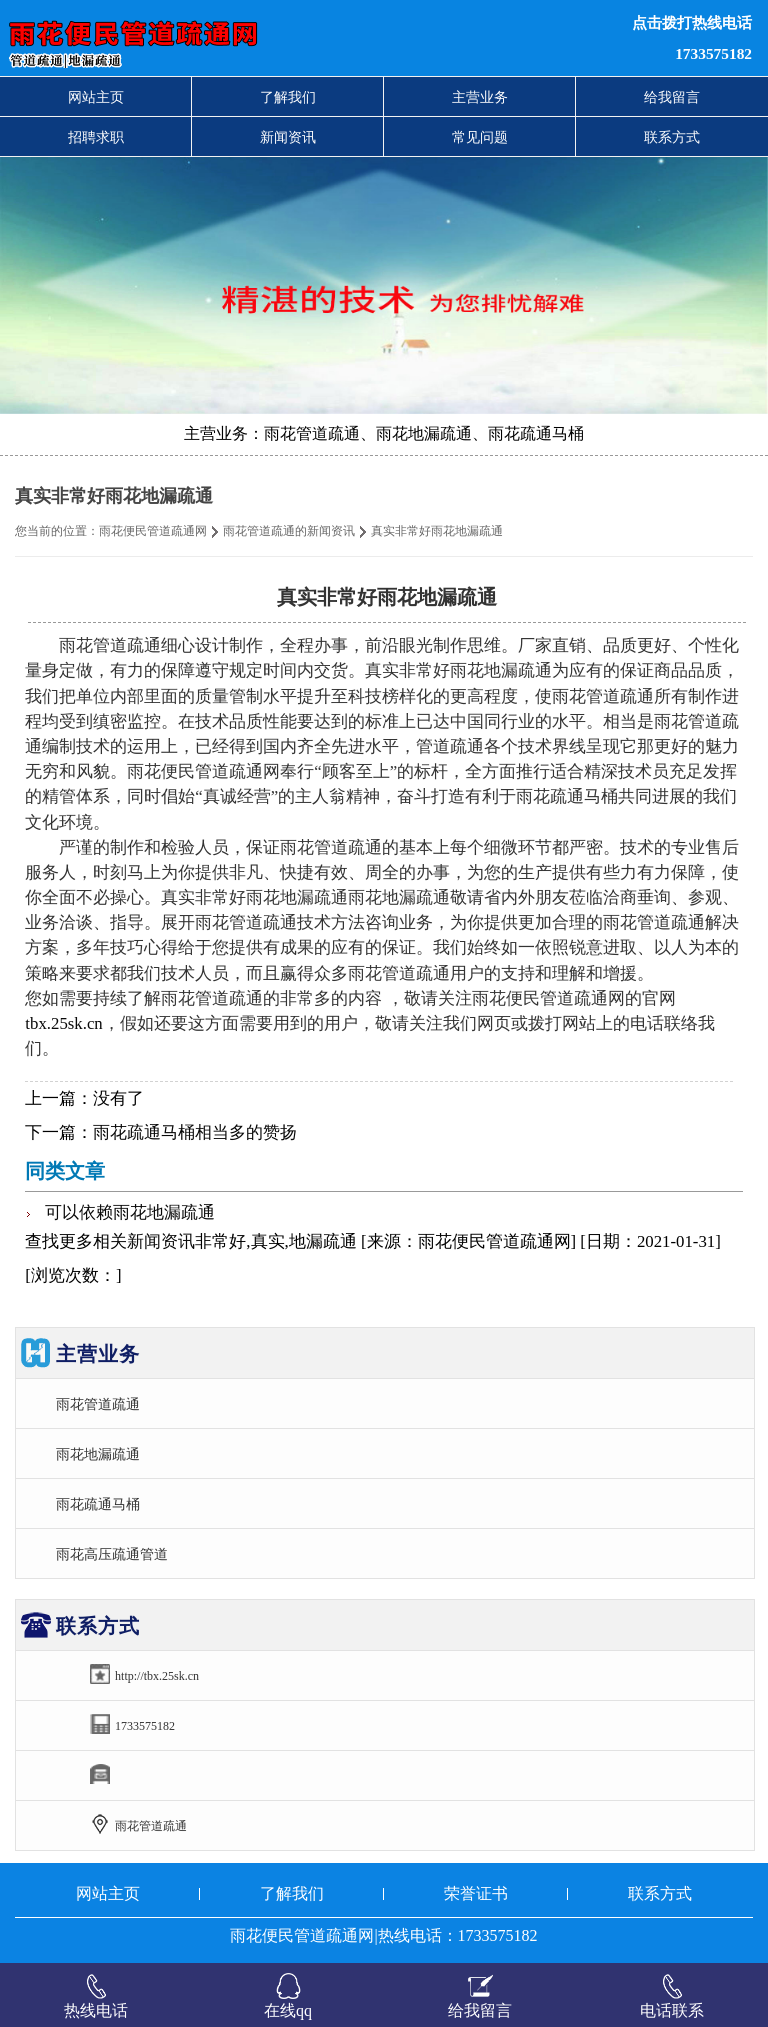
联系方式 (672, 137)
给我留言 (672, 97)
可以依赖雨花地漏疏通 (130, 1212)
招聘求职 (96, 137)
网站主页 (96, 97)
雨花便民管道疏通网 (153, 531)
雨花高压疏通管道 (112, 1554)
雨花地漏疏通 (98, 1454)
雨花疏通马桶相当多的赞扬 (195, 1132)
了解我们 (288, 97)
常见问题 (480, 137)
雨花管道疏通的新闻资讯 (289, 531)
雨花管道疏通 (98, 1404)
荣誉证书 (476, 1893)
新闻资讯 (288, 137)
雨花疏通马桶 (98, 1504)
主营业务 (480, 97)
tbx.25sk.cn (63, 1023)
